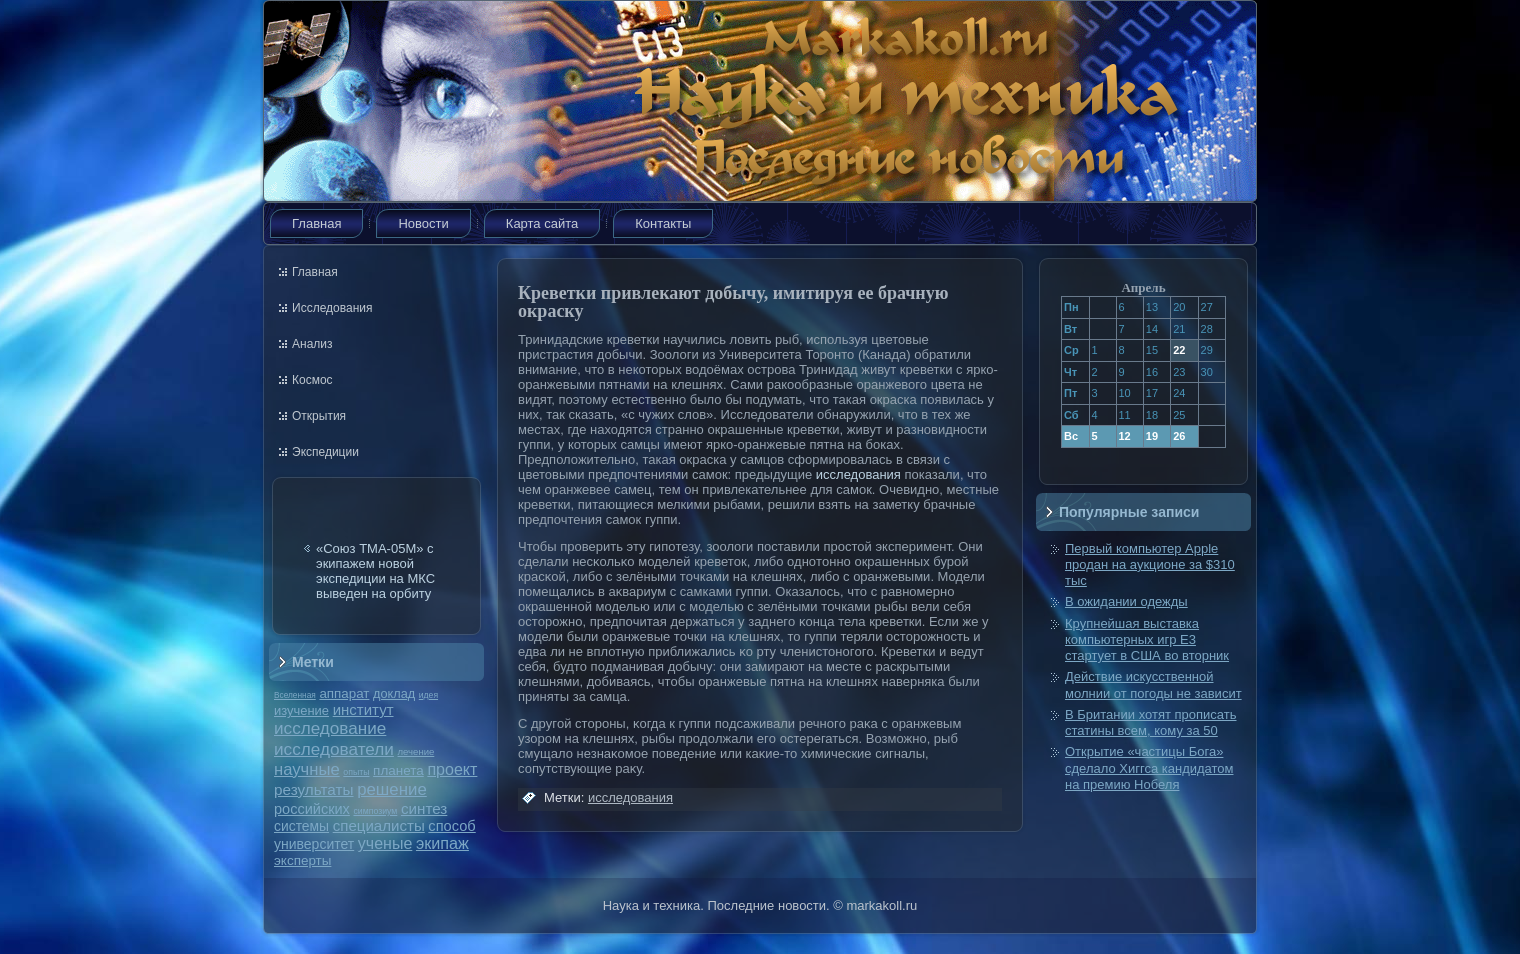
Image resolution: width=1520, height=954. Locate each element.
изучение (301, 710)
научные (307, 769)
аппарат (344, 693)
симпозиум (375, 811)
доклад (394, 693)
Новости (423, 223)
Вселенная (295, 695)
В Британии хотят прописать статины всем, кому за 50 (1151, 722)
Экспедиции (325, 452)
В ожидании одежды (1126, 601)
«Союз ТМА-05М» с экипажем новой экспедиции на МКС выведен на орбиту (375, 571)
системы (301, 826)
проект (452, 769)
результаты (314, 789)
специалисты (379, 825)
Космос (312, 380)
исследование (330, 728)
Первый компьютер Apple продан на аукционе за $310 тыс (1150, 565)
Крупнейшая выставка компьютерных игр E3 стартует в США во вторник (1147, 640)
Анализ (312, 344)
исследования (858, 474)
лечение (416, 751)
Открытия (319, 416)
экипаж (442, 843)
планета (398, 770)
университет (314, 844)
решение (392, 789)
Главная (316, 223)
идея (428, 695)
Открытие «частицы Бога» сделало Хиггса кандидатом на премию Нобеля (1149, 768)
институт (363, 709)
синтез (424, 808)
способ (451, 826)
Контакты (663, 223)
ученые (385, 843)
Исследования (332, 308)
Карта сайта (542, 223)
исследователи (334, 749)
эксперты (302, 860)
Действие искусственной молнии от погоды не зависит (1153, 684)
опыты (356, 772)
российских (312, 809)
